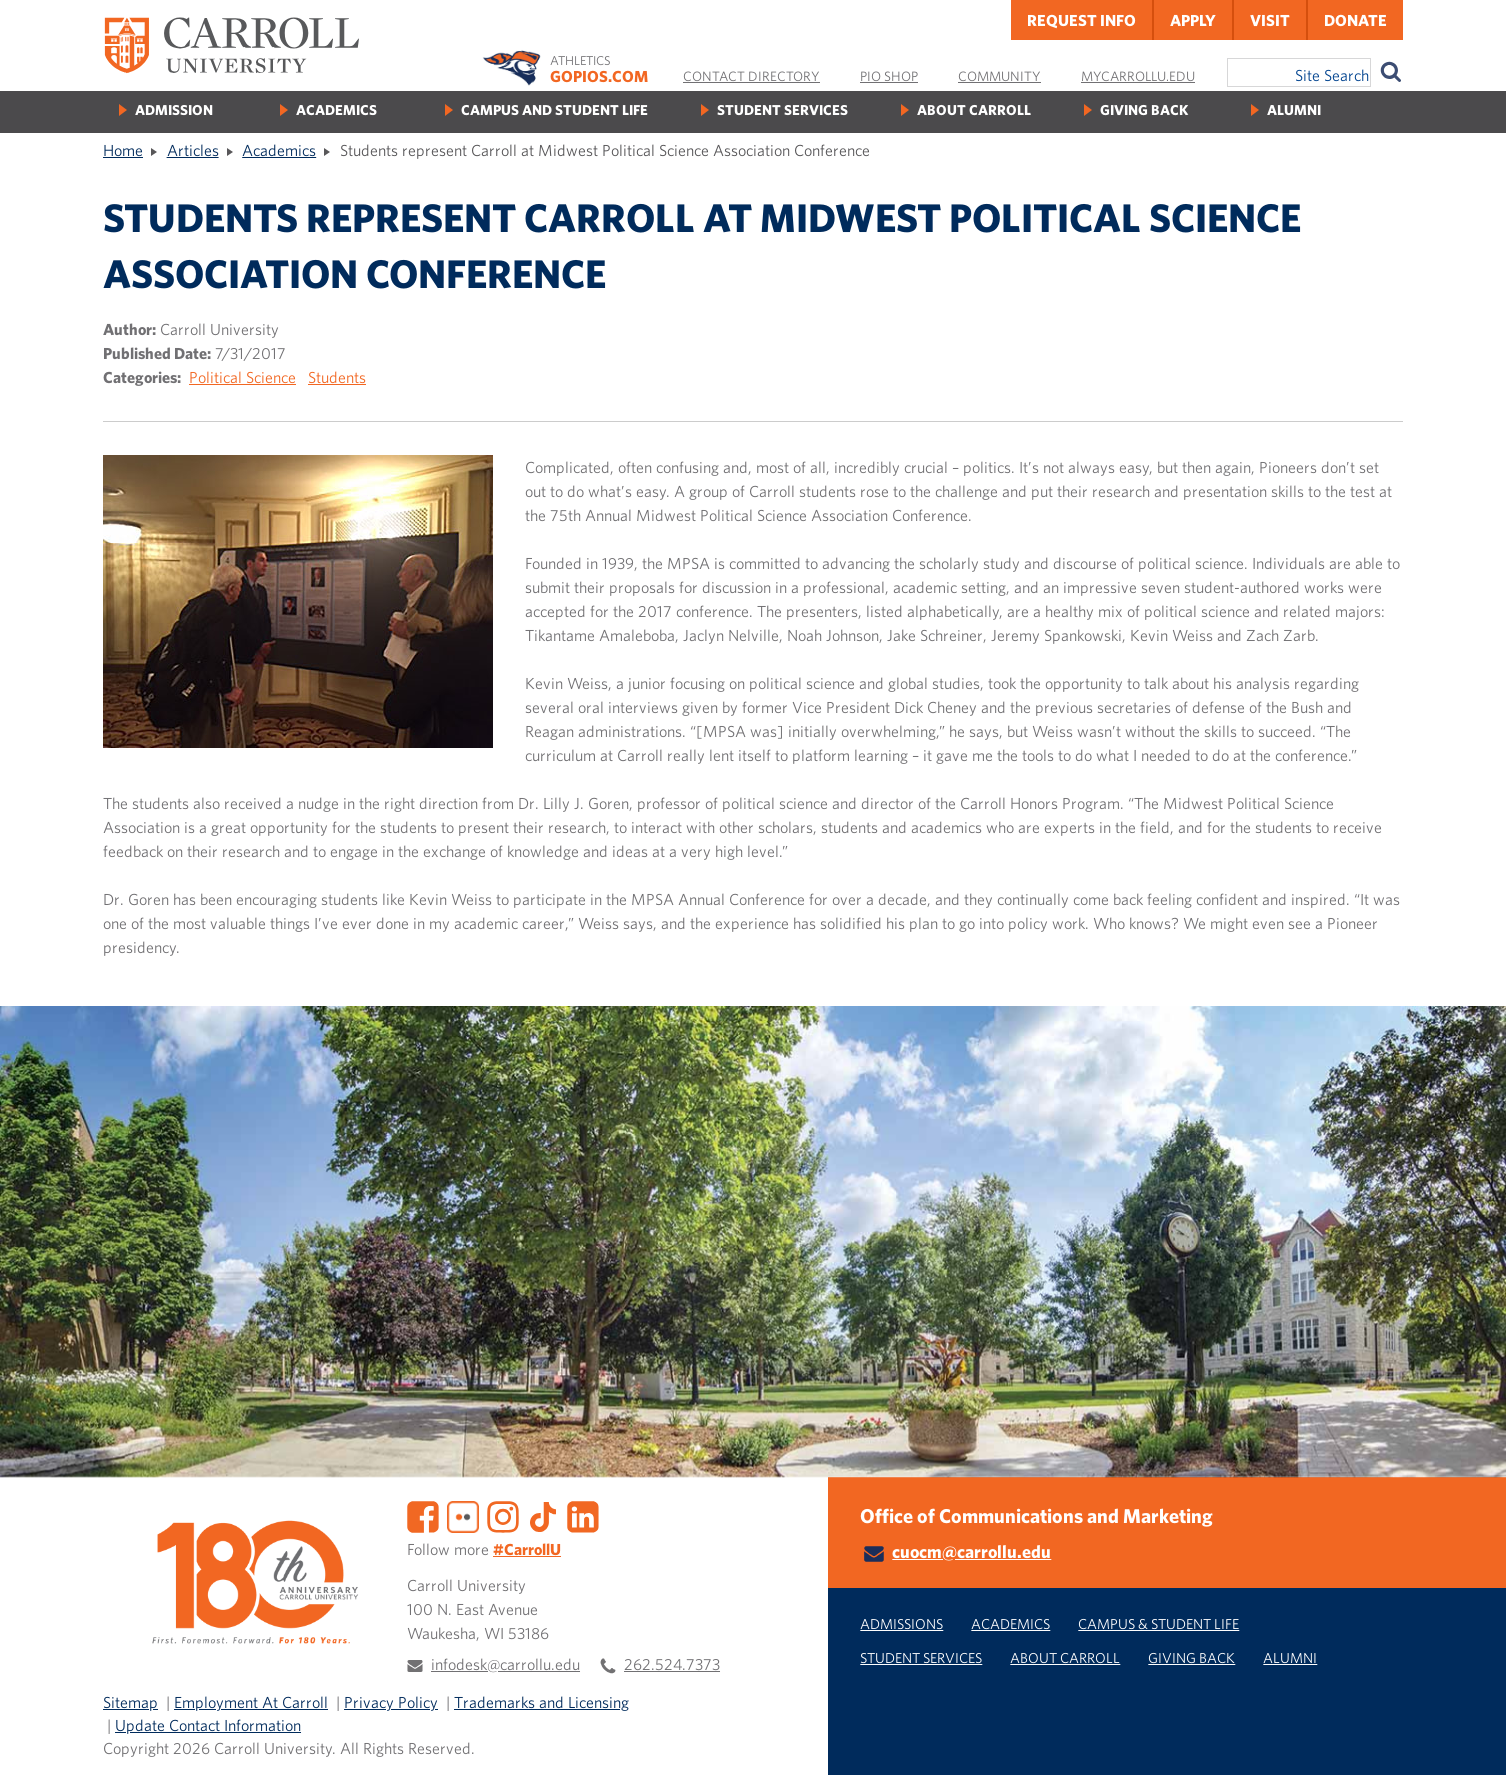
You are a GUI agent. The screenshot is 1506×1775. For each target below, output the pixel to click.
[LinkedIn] (583, 1515)
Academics (336, 109)
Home (123, 150)
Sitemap (130, 1702)
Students (337, 377)
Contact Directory (751, 76)
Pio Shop (889, 76)
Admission (174, 109)
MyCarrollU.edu (1138, 76)
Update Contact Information (208, 1725)
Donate (1355, 20)
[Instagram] (503, 1515)
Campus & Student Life (1158, 1623)
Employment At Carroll (251, 1702)
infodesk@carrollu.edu (505, 1664)
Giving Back (1144, 109)
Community (999, 76)
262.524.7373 (672, 1664)
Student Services (782, 109)
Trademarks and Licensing (541, 1702)
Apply (1193, 20)
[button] (1469, 1738)
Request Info (1081, 20)
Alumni (1294, 109)
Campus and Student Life (554, 109)
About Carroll (974, 109)
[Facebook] (423, 1515)
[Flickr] (463, 1515)
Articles (193, 150)
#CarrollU (527, 1549)
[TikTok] (543, 1515)
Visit (1270, 20)
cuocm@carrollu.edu (971, 1551)
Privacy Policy (391, 1702)
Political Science (242, 377)
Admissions (901, 1623)
